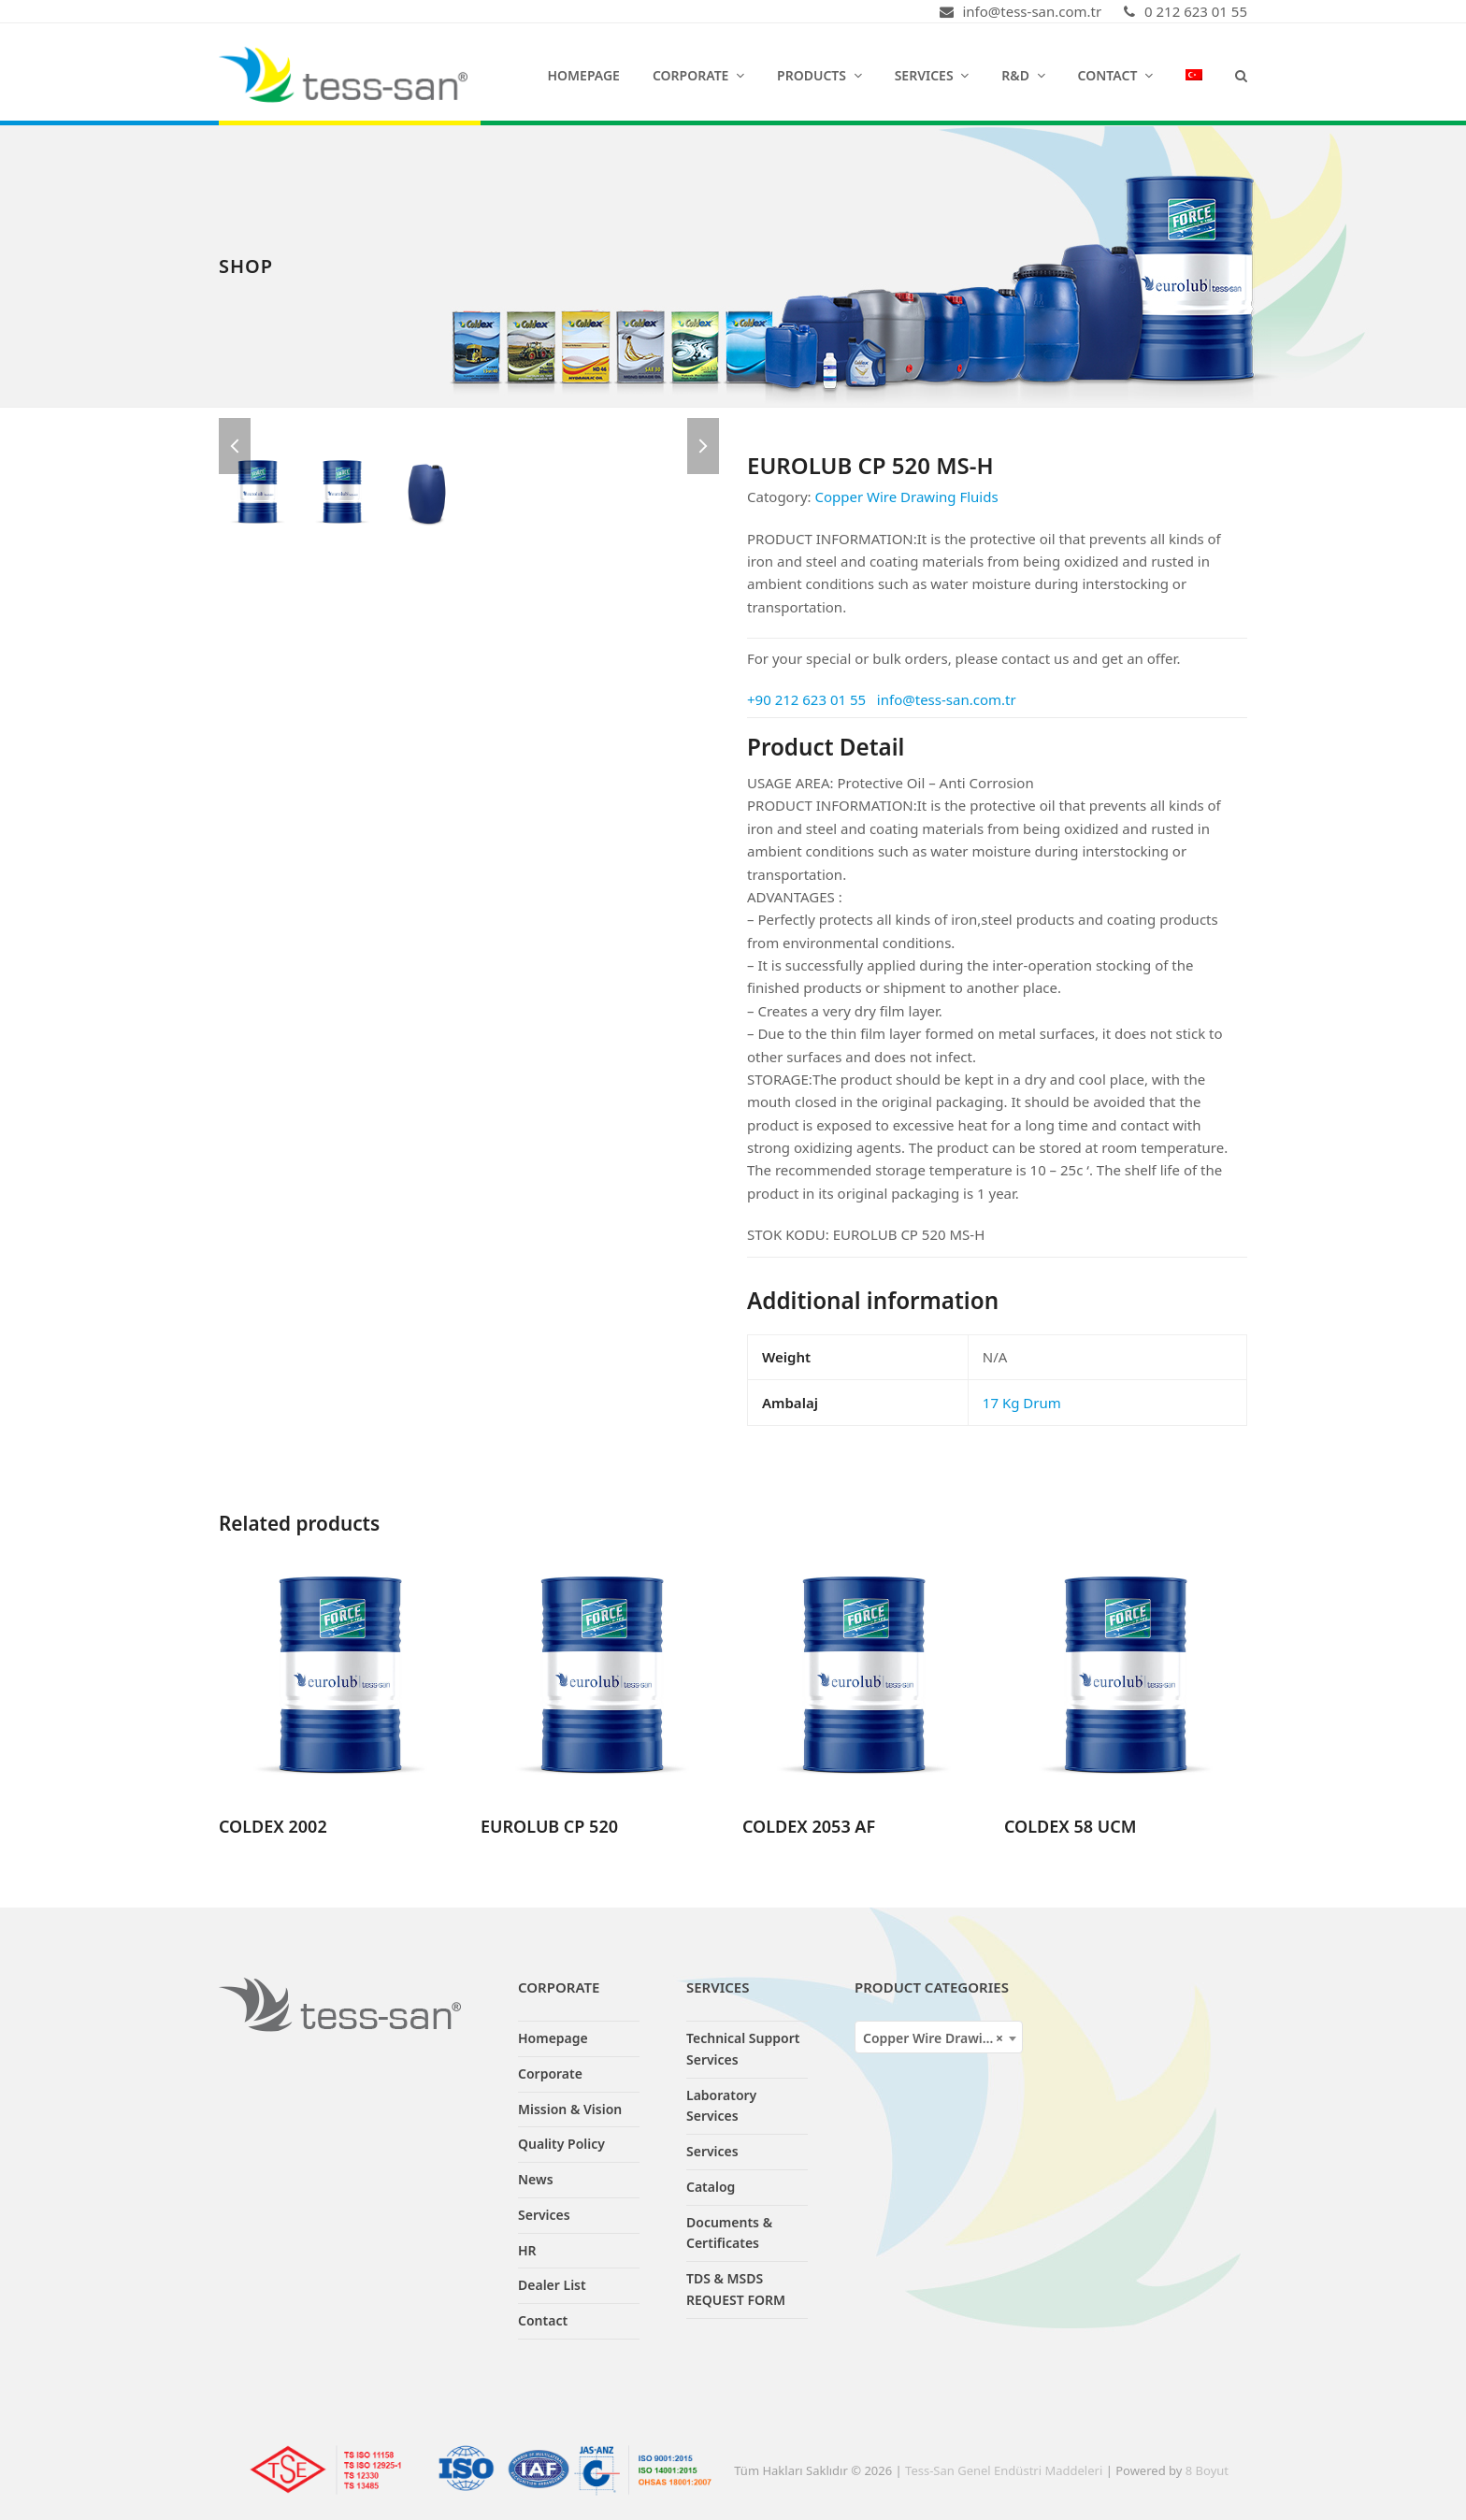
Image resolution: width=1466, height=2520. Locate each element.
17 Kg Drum (1022, 1402)
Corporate (550, 2073)
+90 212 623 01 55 (806, 699)
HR (527, 2250)
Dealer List (552, 2285)
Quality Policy (561, 2144)
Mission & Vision (570, 2109)
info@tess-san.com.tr (946, 699)
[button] (1241, 74)
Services (544, 2215)
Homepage (553, 2038)
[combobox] (939, 2037)
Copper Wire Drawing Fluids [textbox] (942, 2038)
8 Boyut (1207, 2470)
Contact (543, 2320)
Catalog (710, 2187)
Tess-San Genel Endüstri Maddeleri (1003, 2470)
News (535, 2179)
